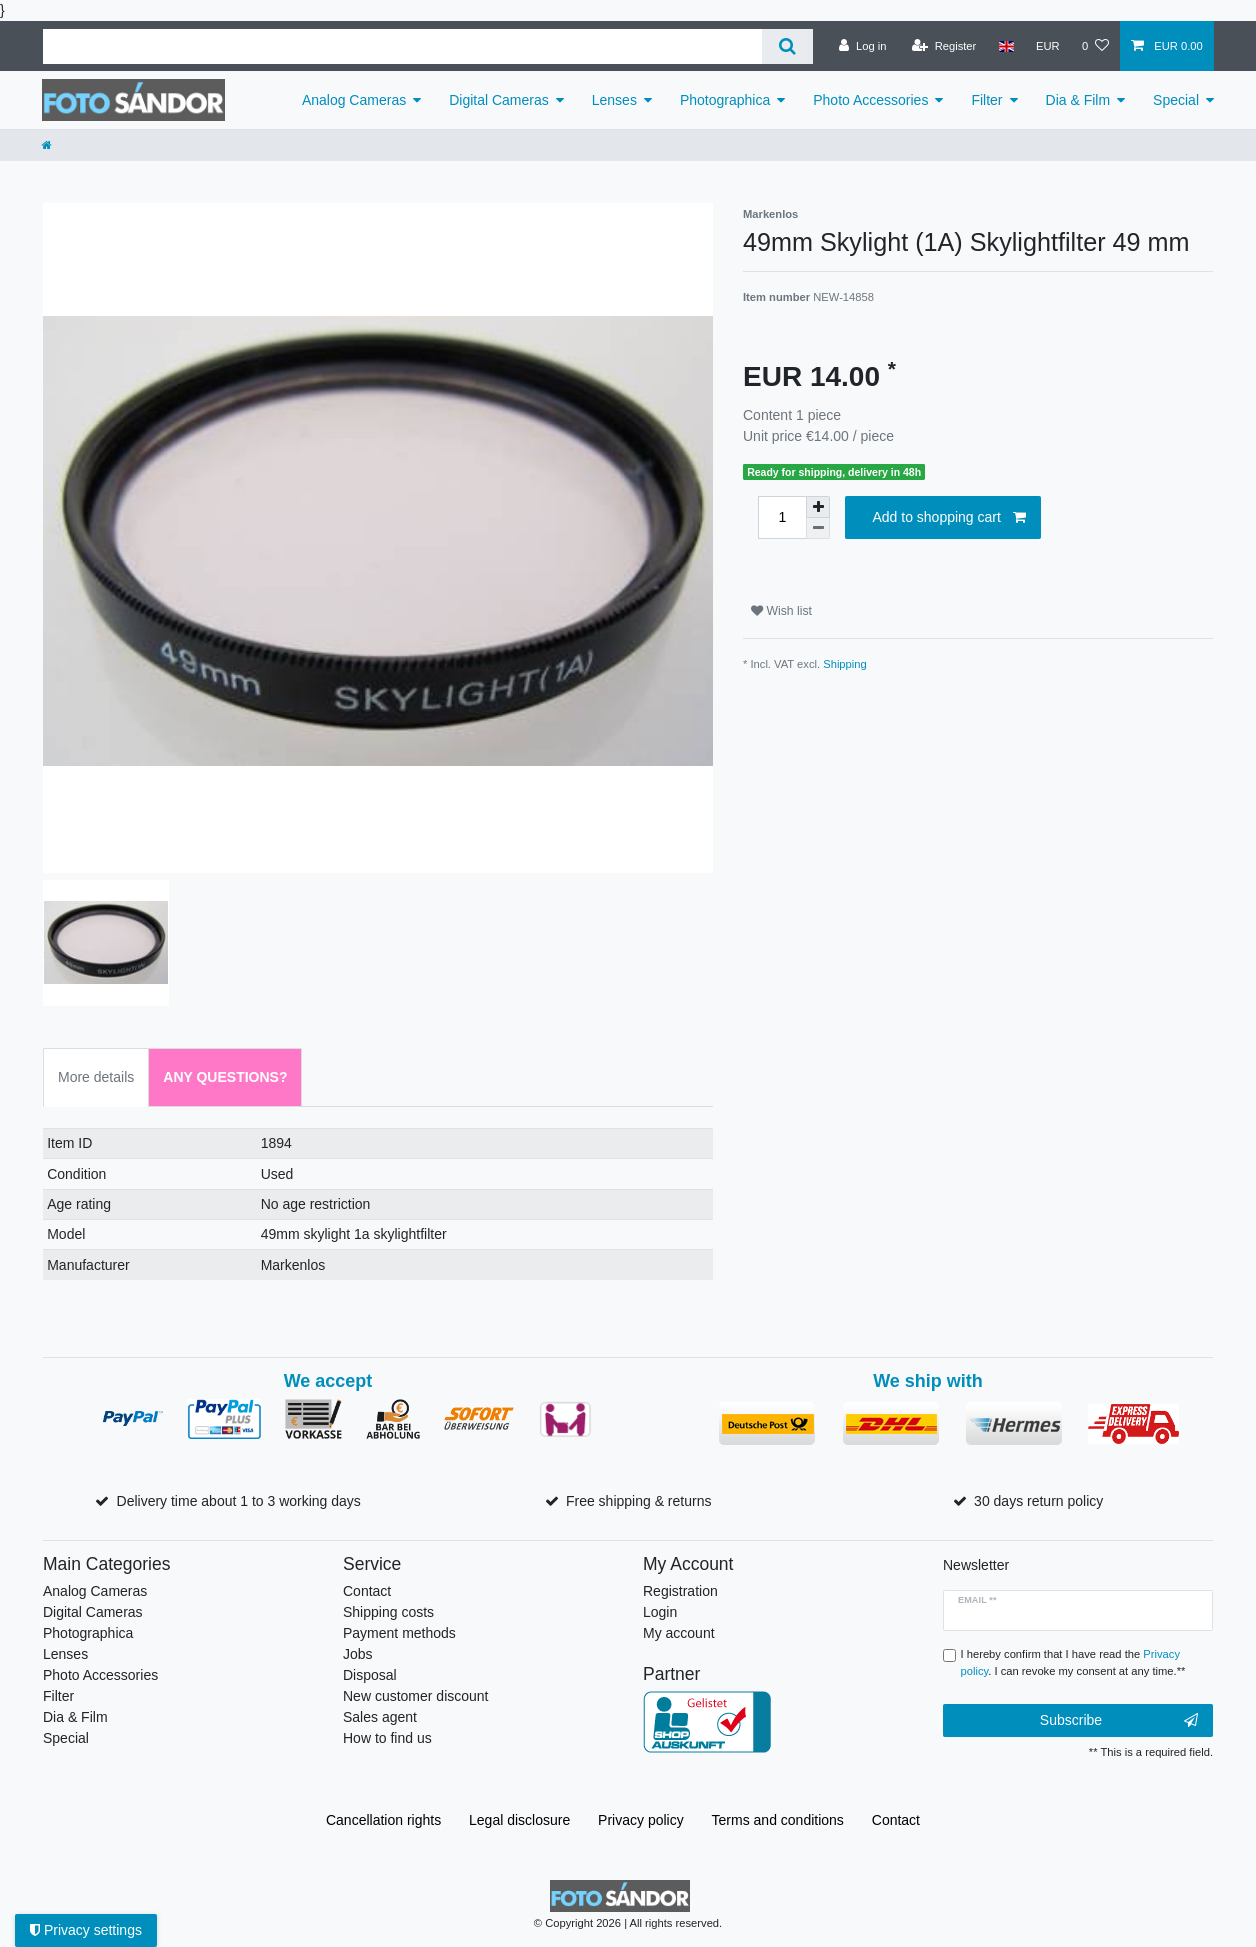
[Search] (787, 46)
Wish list (781, 611)
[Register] (944, 46)
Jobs (358, 1654)
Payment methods (399, 1633)
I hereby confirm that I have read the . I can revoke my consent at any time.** (1073, 1662)
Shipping (845, 664)
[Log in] (862, 46)
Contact (367, 1591)
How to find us (387, 1738)
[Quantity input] (782, 517)
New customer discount (416, 1696)
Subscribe (1119, 1721)
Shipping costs (388, 1612)
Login (660, 1612)
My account (679, 1633)
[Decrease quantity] (818, 528)
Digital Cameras (499, 100)
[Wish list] (1095, 46)
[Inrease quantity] (818, 507)
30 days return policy (1038, 1501)
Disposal (370, 1675)
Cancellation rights (383, 1820)
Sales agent (380, 1717)
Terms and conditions (778, 1820)
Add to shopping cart (949, 518)
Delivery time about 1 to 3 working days (239, 1501)
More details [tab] (96, 1077)
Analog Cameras (354, 100)
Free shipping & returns (639, 1501)
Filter (986, 100)
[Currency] (1048, 46)
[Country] (1005, 46)
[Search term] (402, 46)
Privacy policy (641, 1820)
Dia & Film (1078, 100)
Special (1176, 100)
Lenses (614, 100)
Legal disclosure (519, 1820)
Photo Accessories (870, 100)
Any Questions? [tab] (225, 1077)
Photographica (725, 100)
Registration (680, 1591)
